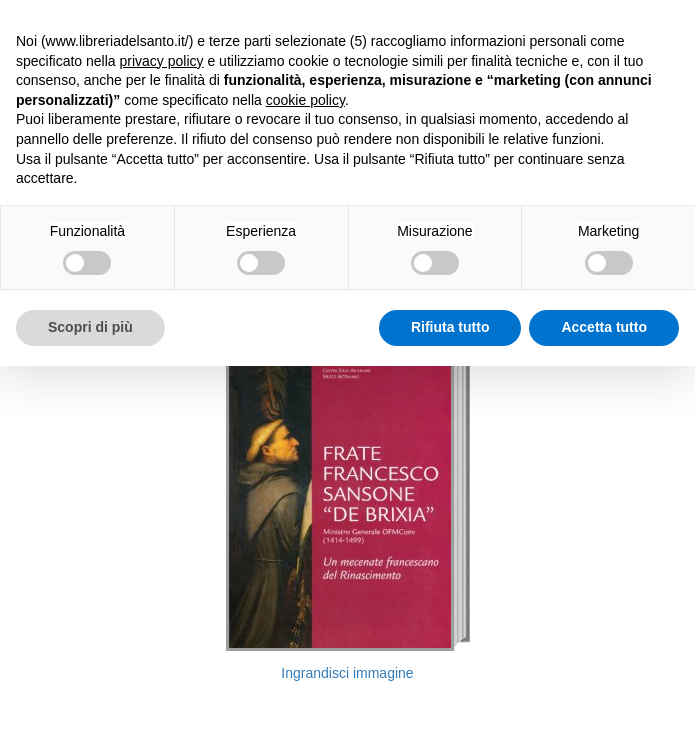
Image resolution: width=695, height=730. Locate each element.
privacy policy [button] (162, 61)
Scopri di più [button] (90, 327)
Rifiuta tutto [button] (450, 327)
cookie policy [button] (305, 100)
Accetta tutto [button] (604, 327)
